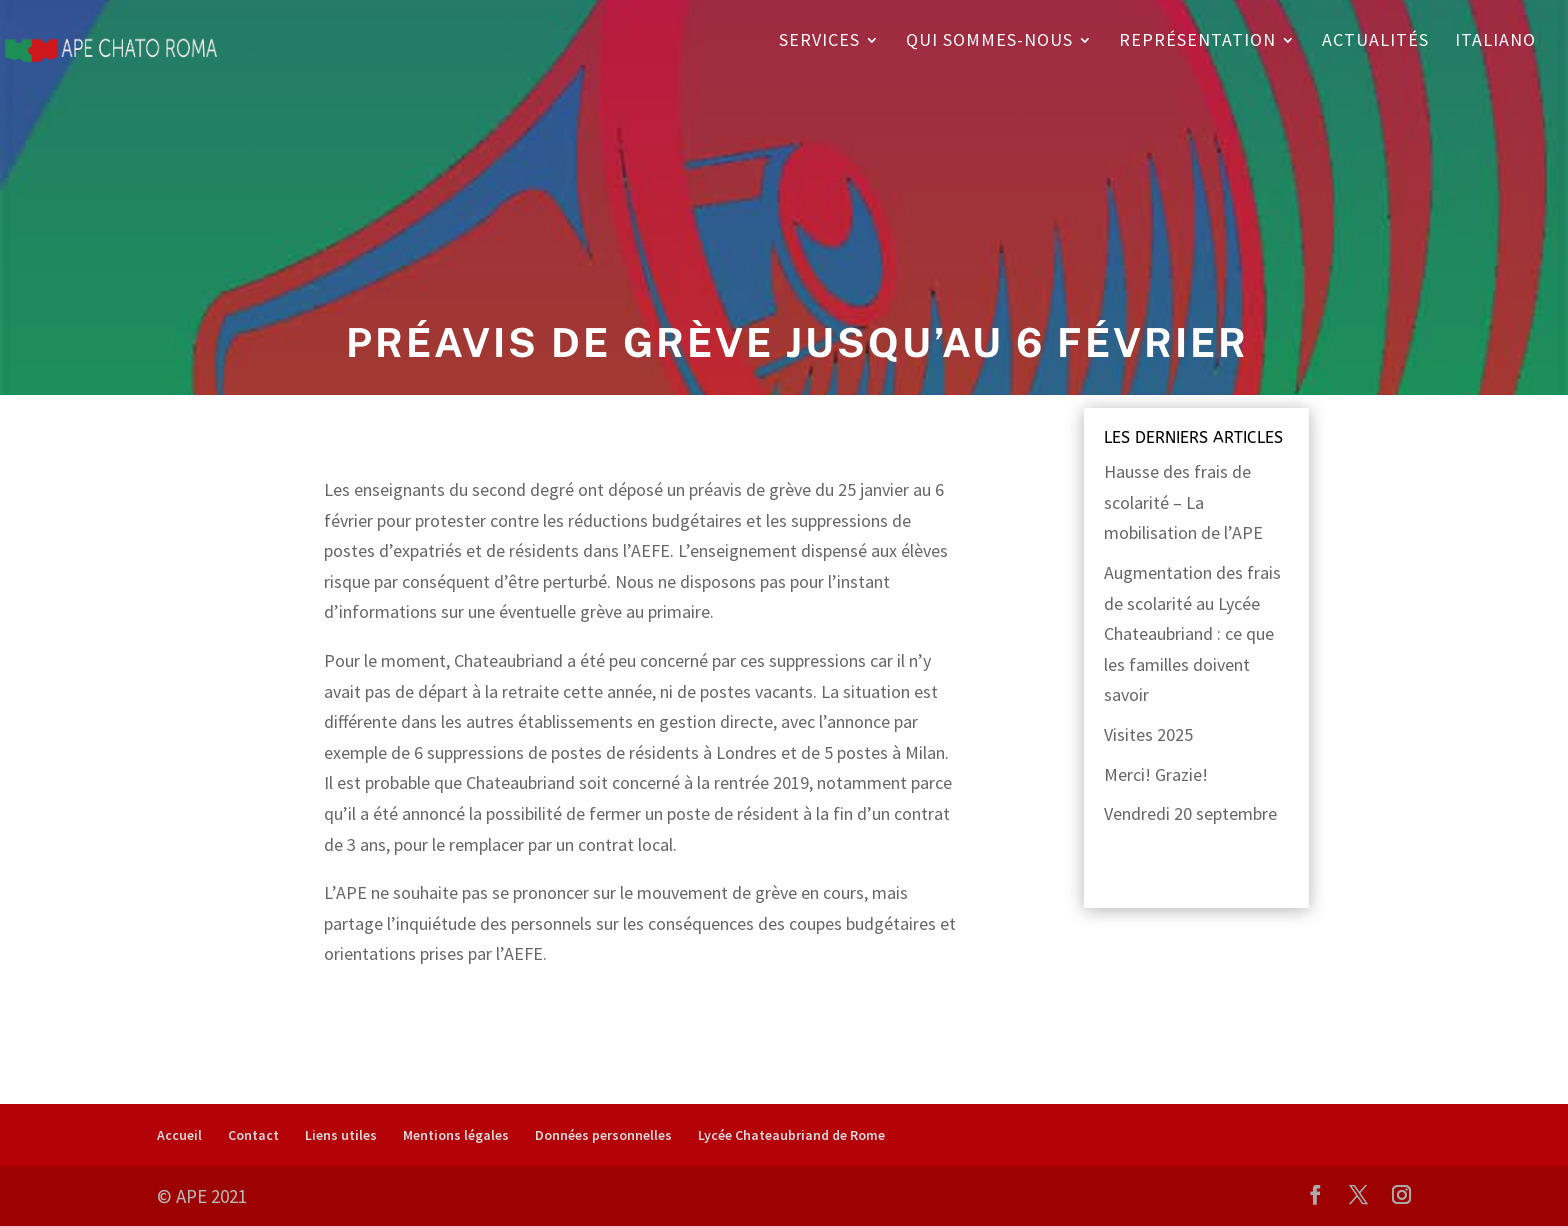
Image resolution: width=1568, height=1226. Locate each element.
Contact (253, 1135)
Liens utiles (341, 1135)
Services (819, 42)
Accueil (179, 1135)
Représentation (1197, 42)
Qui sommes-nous (989, 42)
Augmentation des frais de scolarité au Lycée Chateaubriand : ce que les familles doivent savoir (1192, 633)
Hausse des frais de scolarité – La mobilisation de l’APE (1183, 502)
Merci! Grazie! (1156, 774)
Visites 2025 (1148, 734)
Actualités (1375, 42)
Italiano (1495, 42)
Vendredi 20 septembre (1190, 813)
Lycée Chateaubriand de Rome (791, 1135)
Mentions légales (456, 1135)
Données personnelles (603, 1135)
